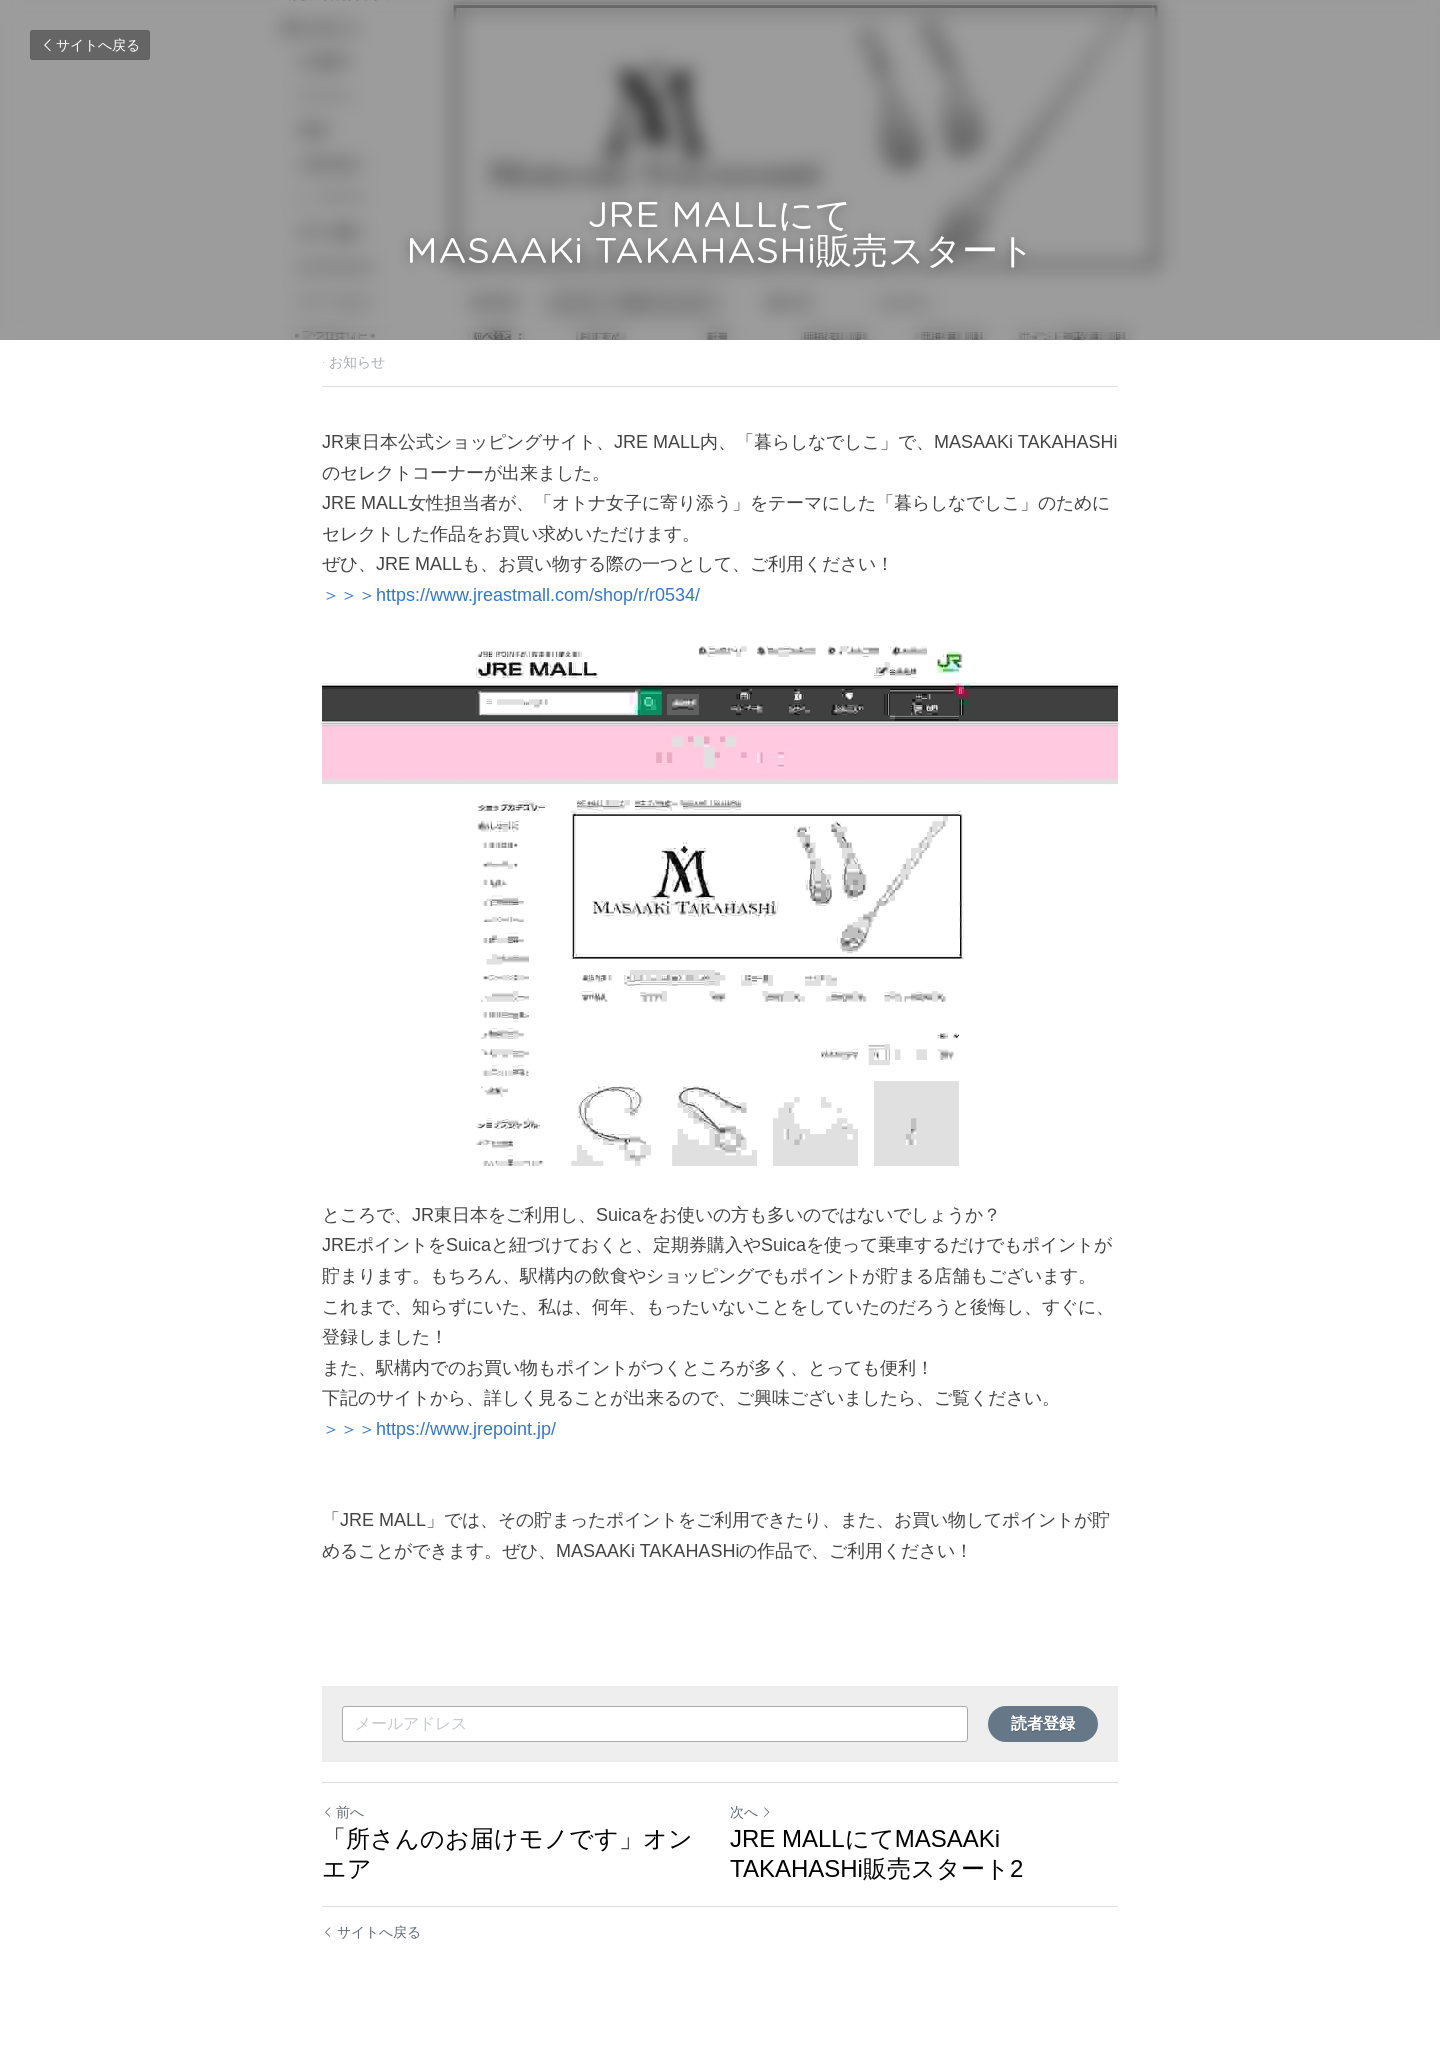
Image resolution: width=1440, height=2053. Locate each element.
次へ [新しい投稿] (751, 1812)
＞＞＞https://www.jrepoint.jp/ (439, 1429)
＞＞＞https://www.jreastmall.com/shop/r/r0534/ (511, 595)
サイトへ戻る (90, 45)
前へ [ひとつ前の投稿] (343, 1812)
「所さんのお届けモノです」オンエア (507, 1853)
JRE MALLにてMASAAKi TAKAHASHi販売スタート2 (876, 1853)
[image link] (720, 905)
